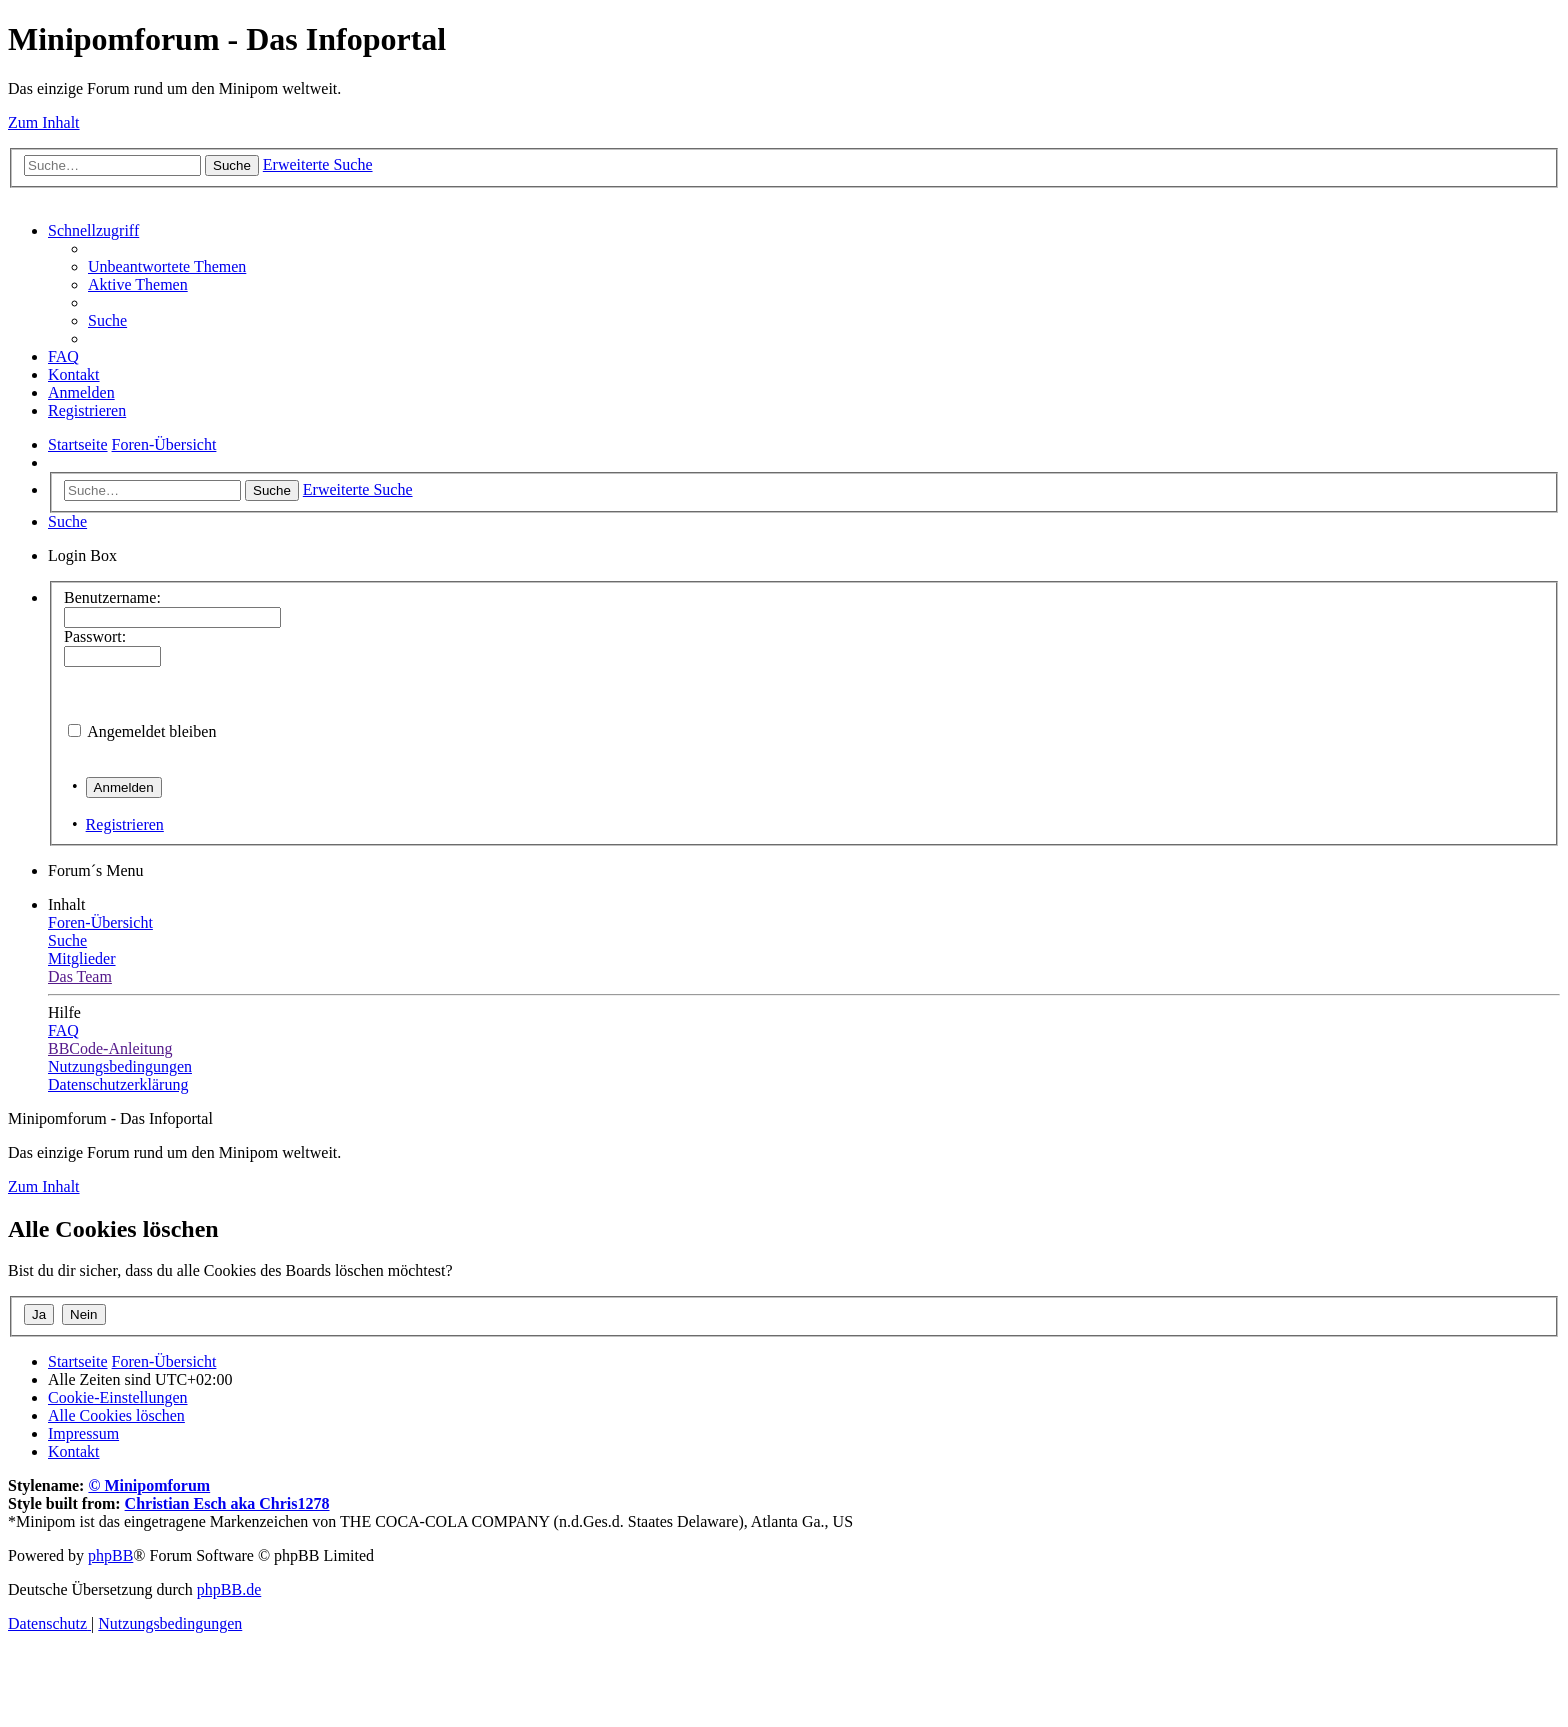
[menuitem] (167, 266)
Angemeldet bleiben (151, 731)
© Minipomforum (149, 1485)
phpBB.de (229, 1589)
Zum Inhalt (44, 122)
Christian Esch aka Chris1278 (227, 1503)
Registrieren (125, 824)
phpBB (110, 1555)
